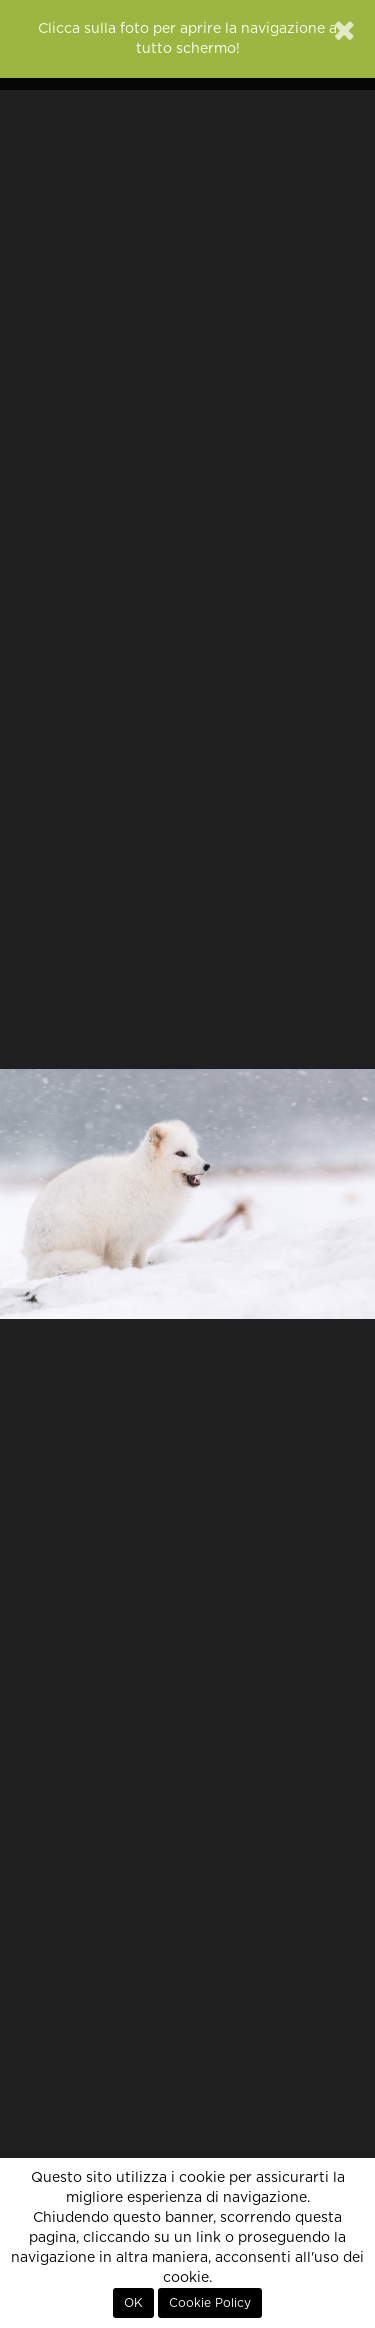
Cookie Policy (210, 2303)
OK (133, 2303)
